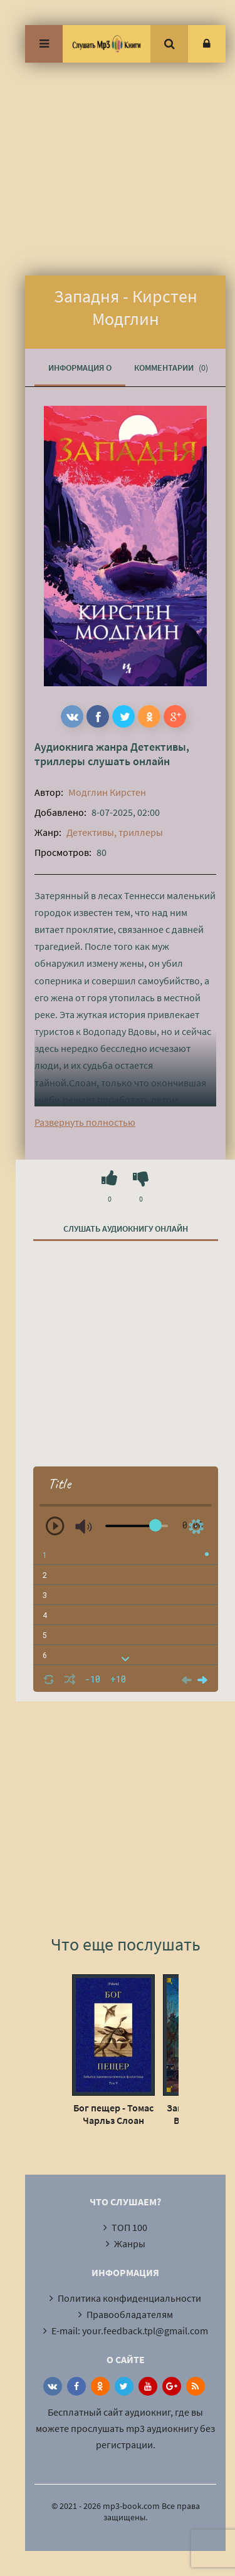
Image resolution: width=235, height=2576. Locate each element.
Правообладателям (129, 2314)
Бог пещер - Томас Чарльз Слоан (113, 2113)
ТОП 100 (129, 2227)
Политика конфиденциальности (129, 2298)
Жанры (129, 2243)
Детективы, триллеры (114, 832)
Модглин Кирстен (107, 792)
